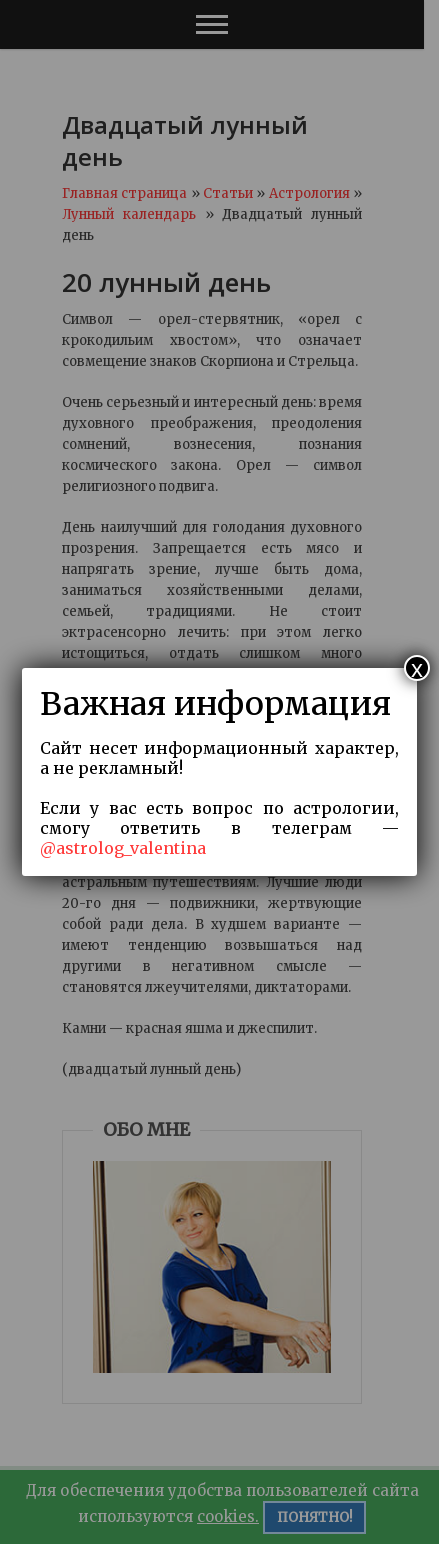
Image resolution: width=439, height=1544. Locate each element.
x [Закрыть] (417, 668)
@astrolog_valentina (123, 848)
